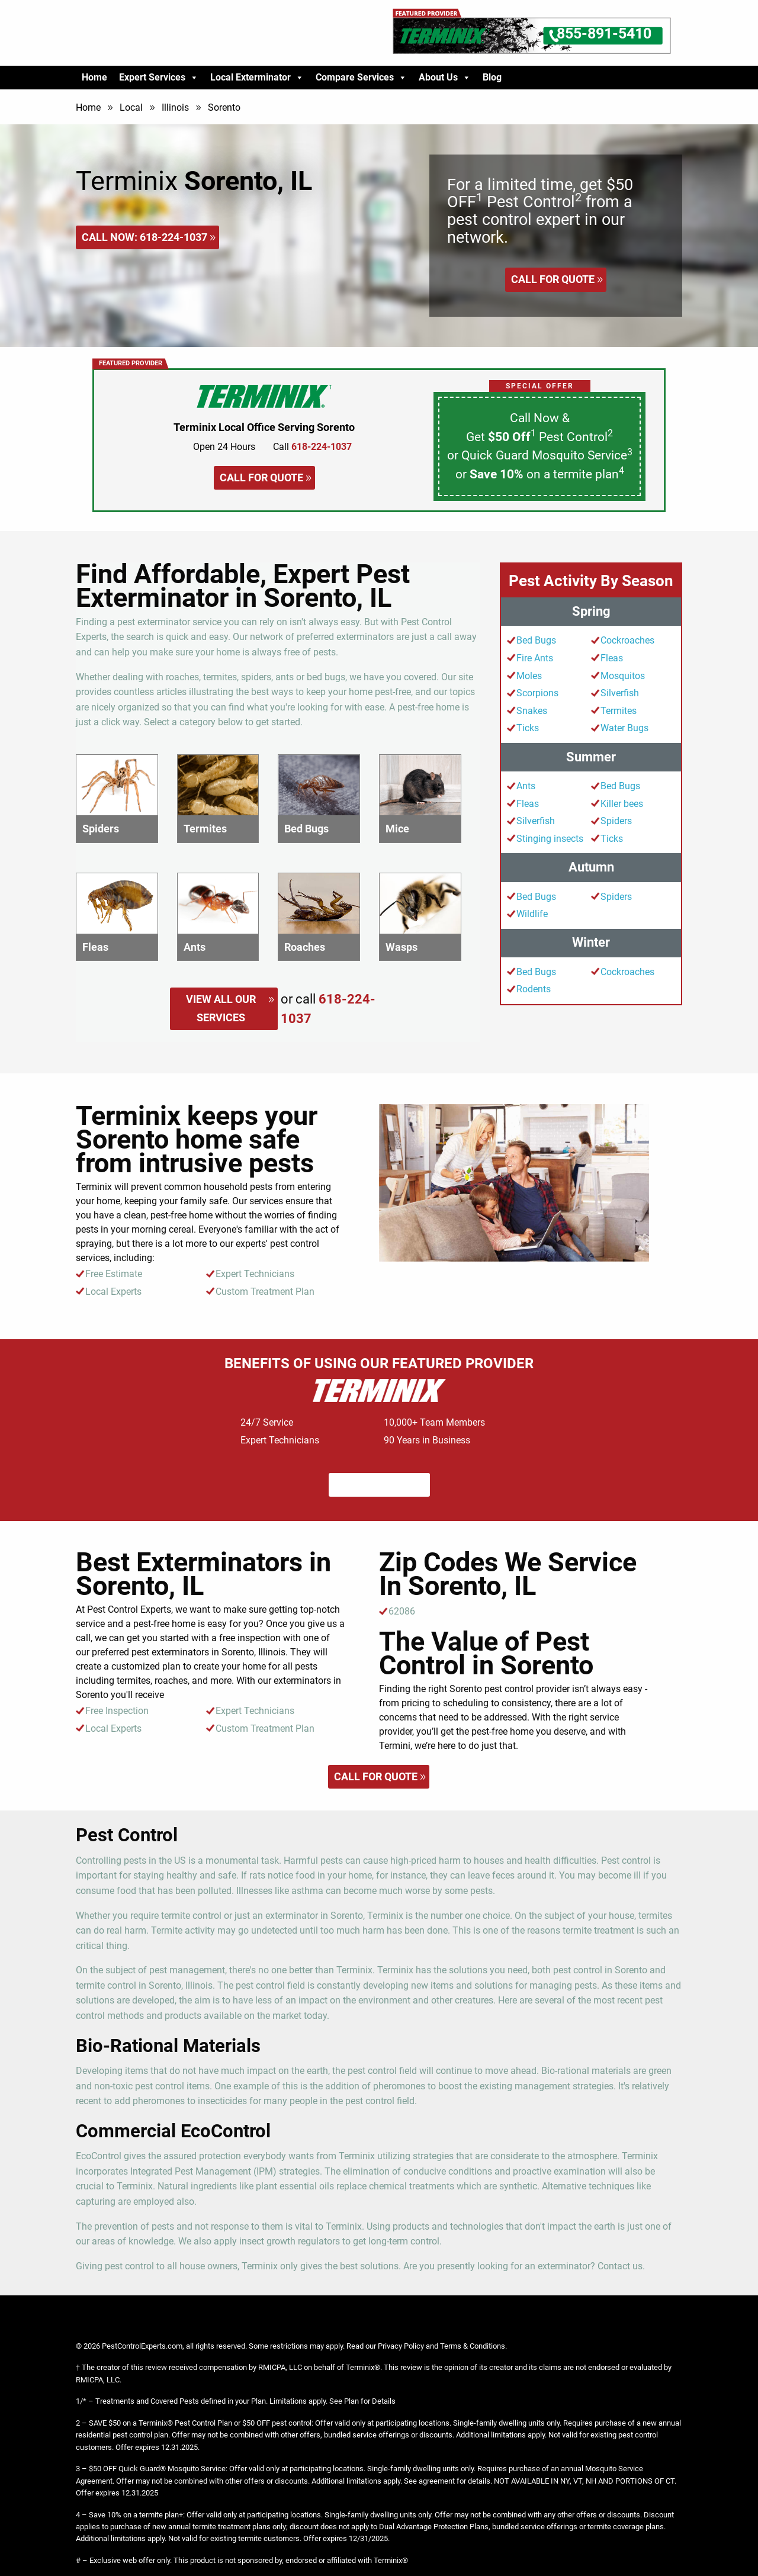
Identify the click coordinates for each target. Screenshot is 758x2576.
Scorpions (537, 693)
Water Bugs (624, 728)
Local (131, 107)
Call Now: (144, 237)
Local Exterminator (257, 77)
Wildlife (532, 913)
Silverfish (619, 693)
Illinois (175, 107)
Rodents (533, 989)
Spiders (616, 820)
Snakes (531, 710)
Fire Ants (534, 658)
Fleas (611, 658)
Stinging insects (549, 838)
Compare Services (361, 77)
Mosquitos (622, 675)
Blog (492, 77)
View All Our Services (221, 1008)
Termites (618, 710)
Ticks (527, 728)
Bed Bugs (536, 640)
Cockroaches (627, 640)
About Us (445, 77)
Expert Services (158, 77)
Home (94, 77)
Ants (525, 786)
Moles (529, 675)
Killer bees (621, 803)
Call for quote (553, 279)
